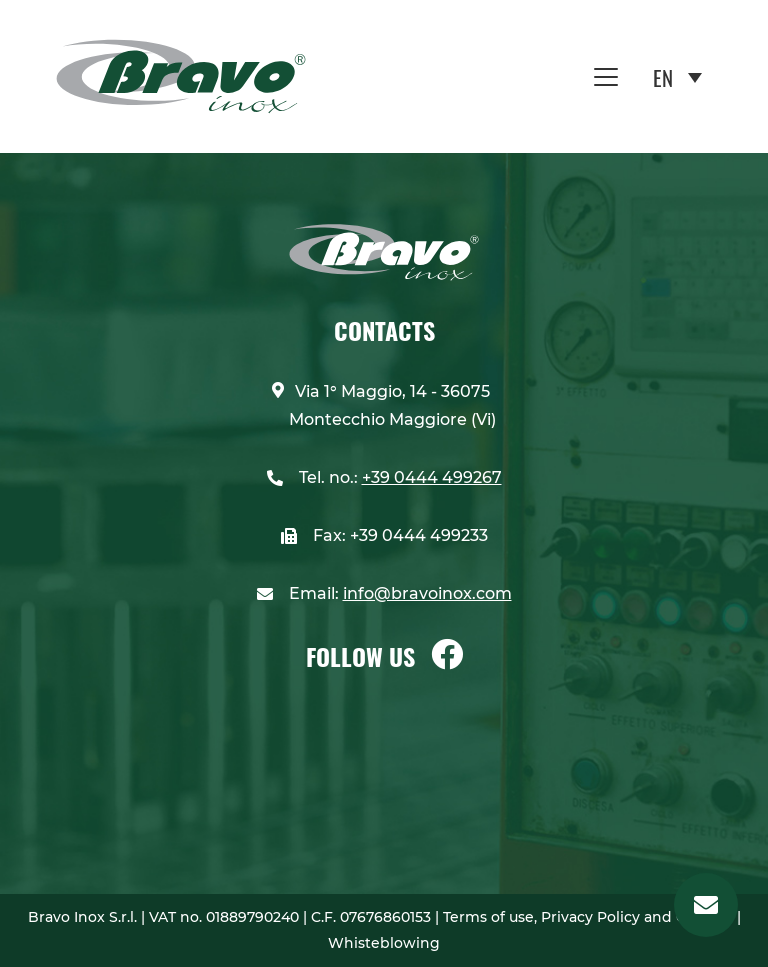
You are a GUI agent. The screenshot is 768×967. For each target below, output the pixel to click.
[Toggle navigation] (606, 77)
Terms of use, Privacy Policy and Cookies (590, 917)
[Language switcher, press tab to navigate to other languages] (677, 76)
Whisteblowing (384, 943)
